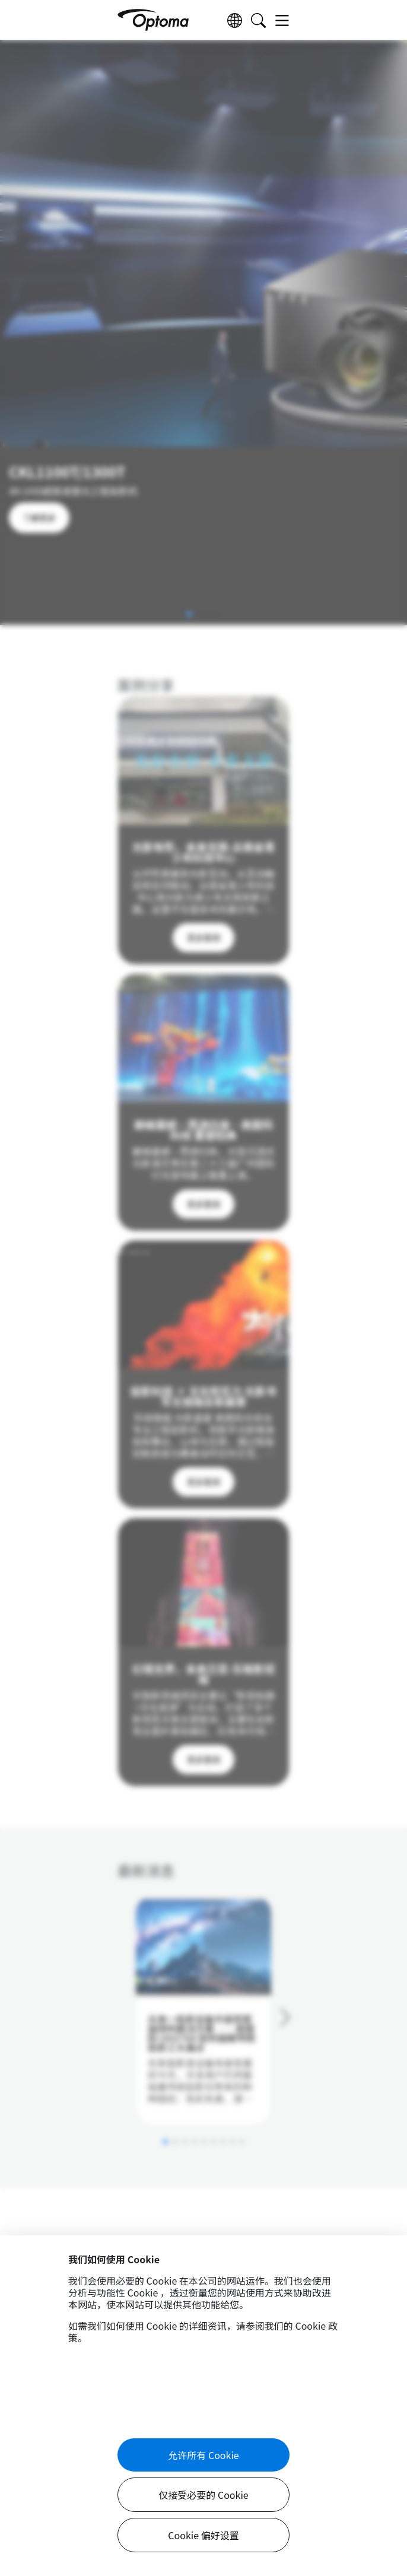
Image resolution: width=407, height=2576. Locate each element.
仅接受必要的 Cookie (203, 2495)
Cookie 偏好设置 (203, 2535)
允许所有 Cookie (203, 2455)
